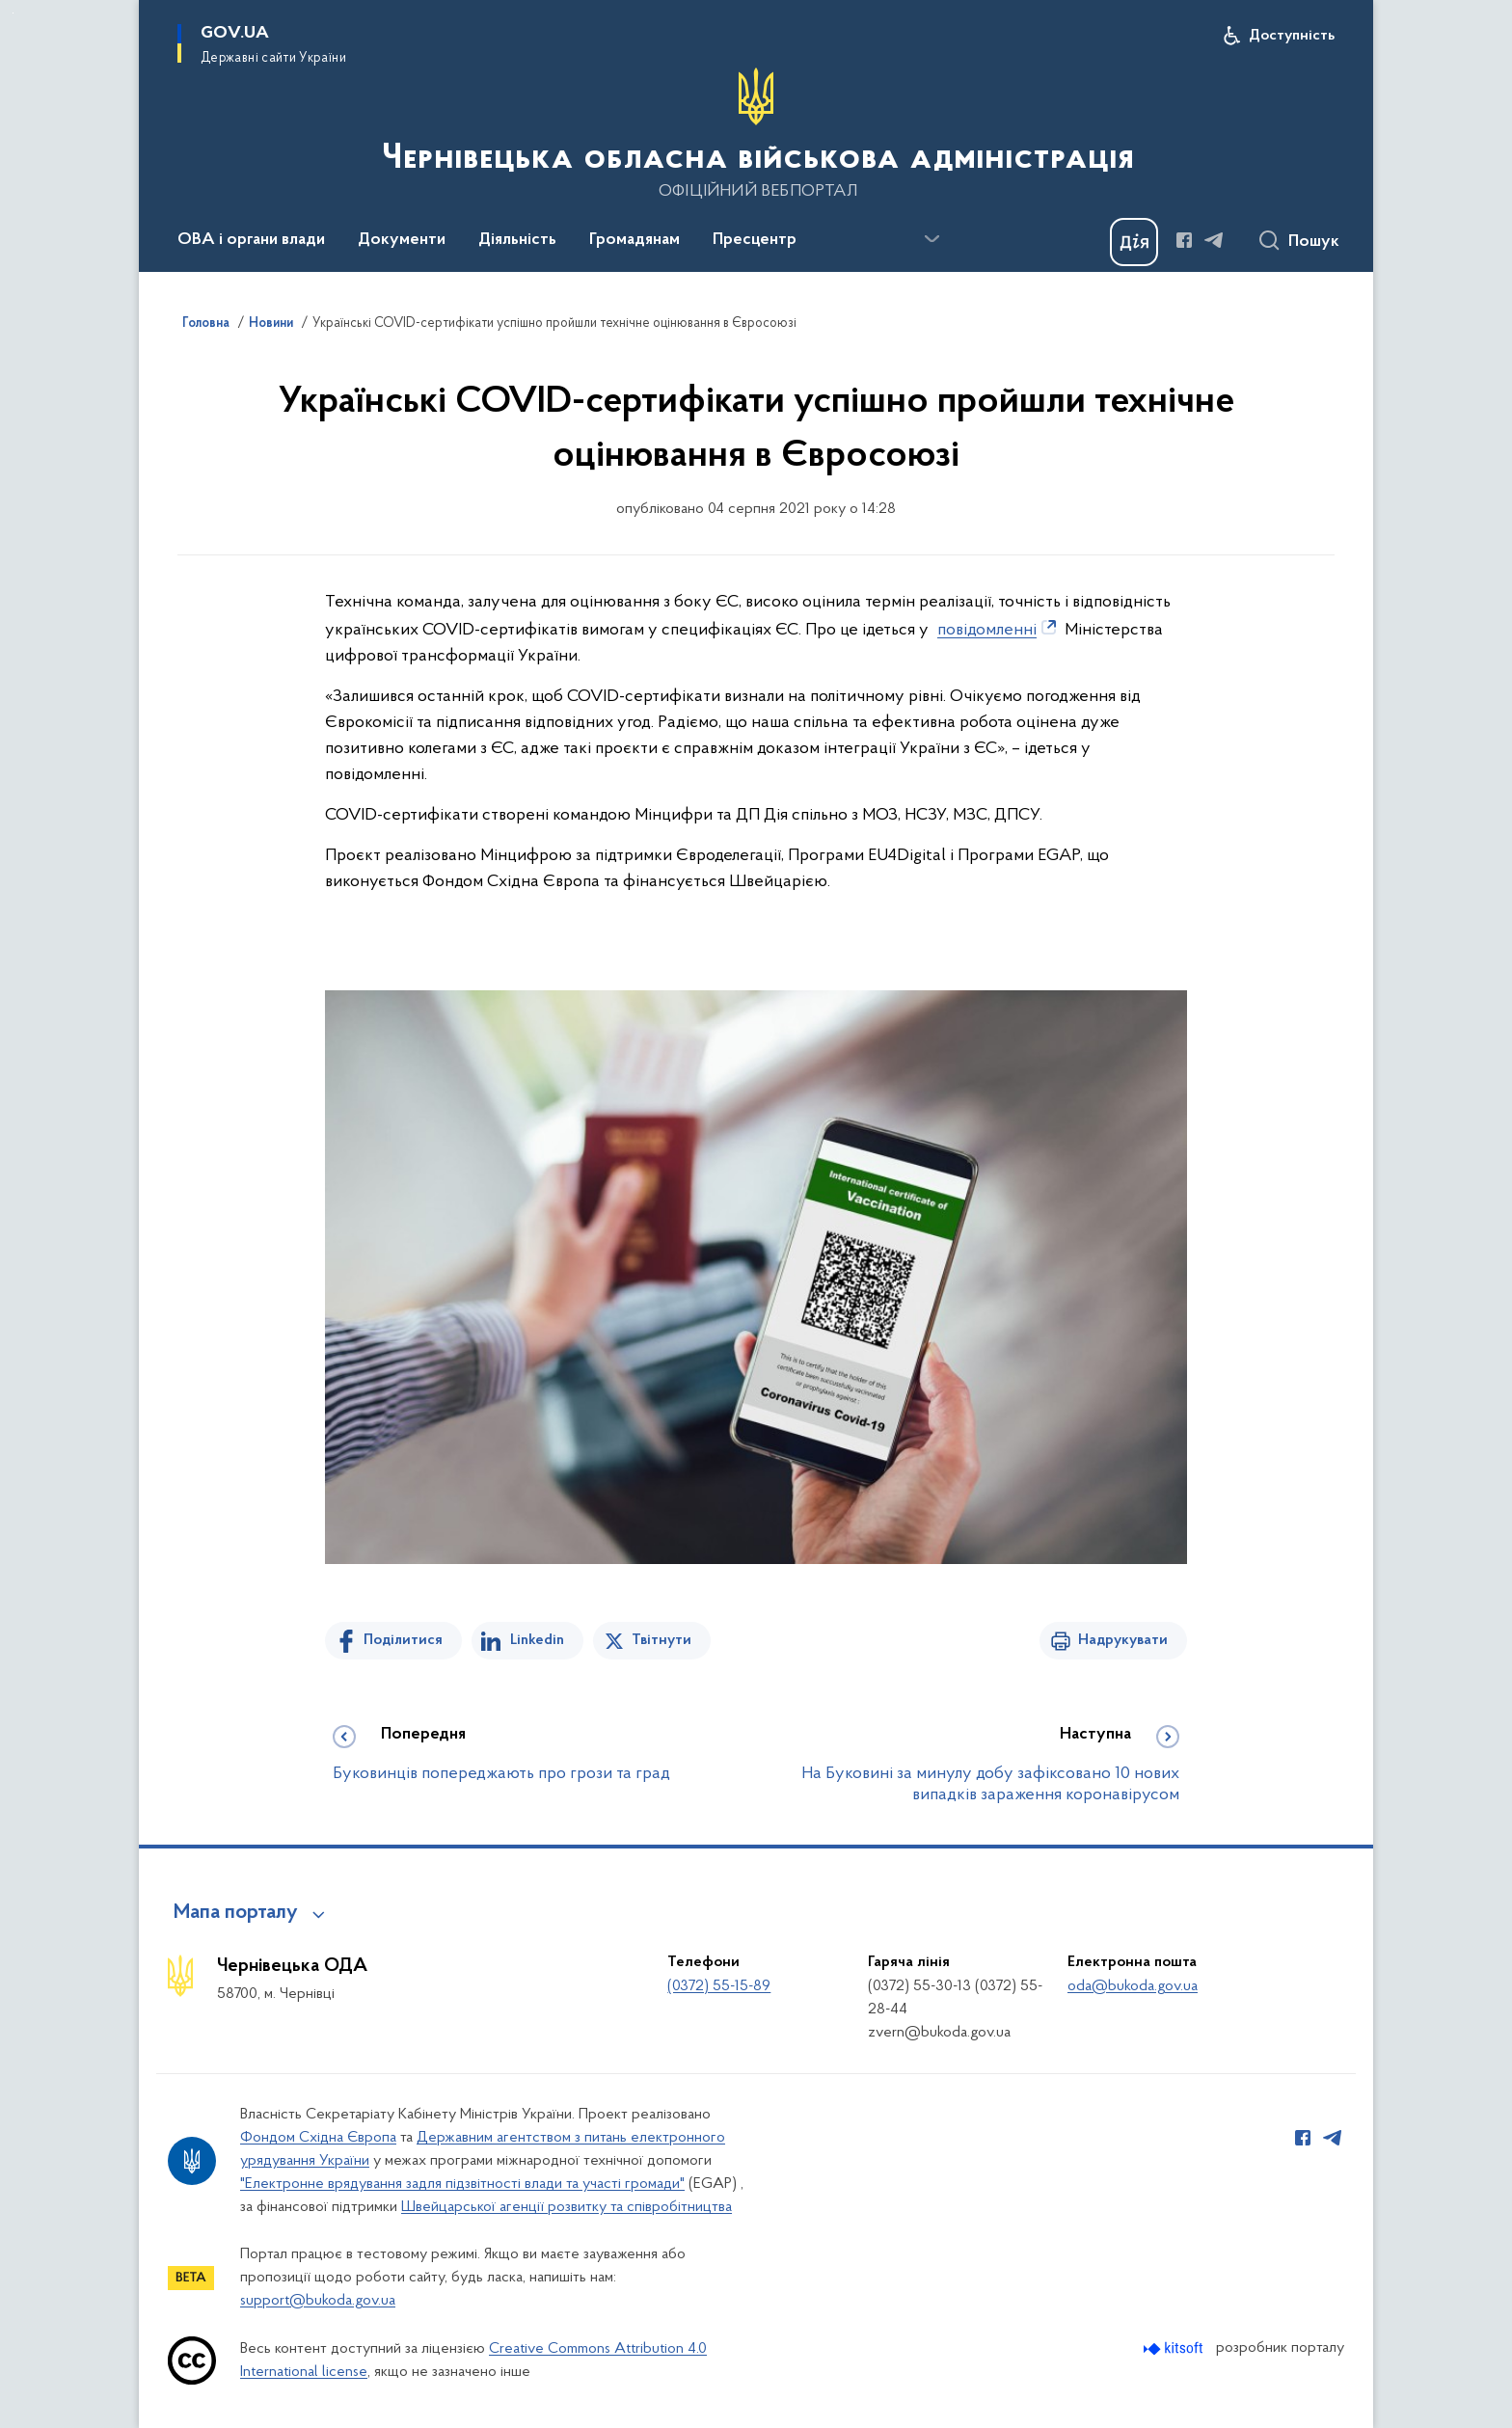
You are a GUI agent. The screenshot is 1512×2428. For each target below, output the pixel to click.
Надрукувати (1123, 1640)
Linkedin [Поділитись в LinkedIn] (537, 1640)
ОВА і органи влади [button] (251, 240)
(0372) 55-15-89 (718, 1986)
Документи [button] (402, 240)
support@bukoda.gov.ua (317, 2300)
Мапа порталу (236, 1913)
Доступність (1292, 35)
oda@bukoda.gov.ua (1132, 1986)
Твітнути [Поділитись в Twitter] (661, 1640)
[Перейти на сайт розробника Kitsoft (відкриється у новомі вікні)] (1175, 2348)
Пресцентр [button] (754, 240)
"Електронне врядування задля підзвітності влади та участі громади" (462, 2184)
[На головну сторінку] (756, 134)
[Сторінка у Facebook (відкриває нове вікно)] (1184, 240)
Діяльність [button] (517, 240)
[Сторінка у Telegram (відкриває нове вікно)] (1214, 240)
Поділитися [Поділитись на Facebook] (403, 1640)
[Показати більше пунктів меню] (931, 239)
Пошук (1313, 242)
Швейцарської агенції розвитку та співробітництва (566, 2207)
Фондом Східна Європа (318, 2137)
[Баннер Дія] (1134, 242)
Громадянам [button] (634, 240)
